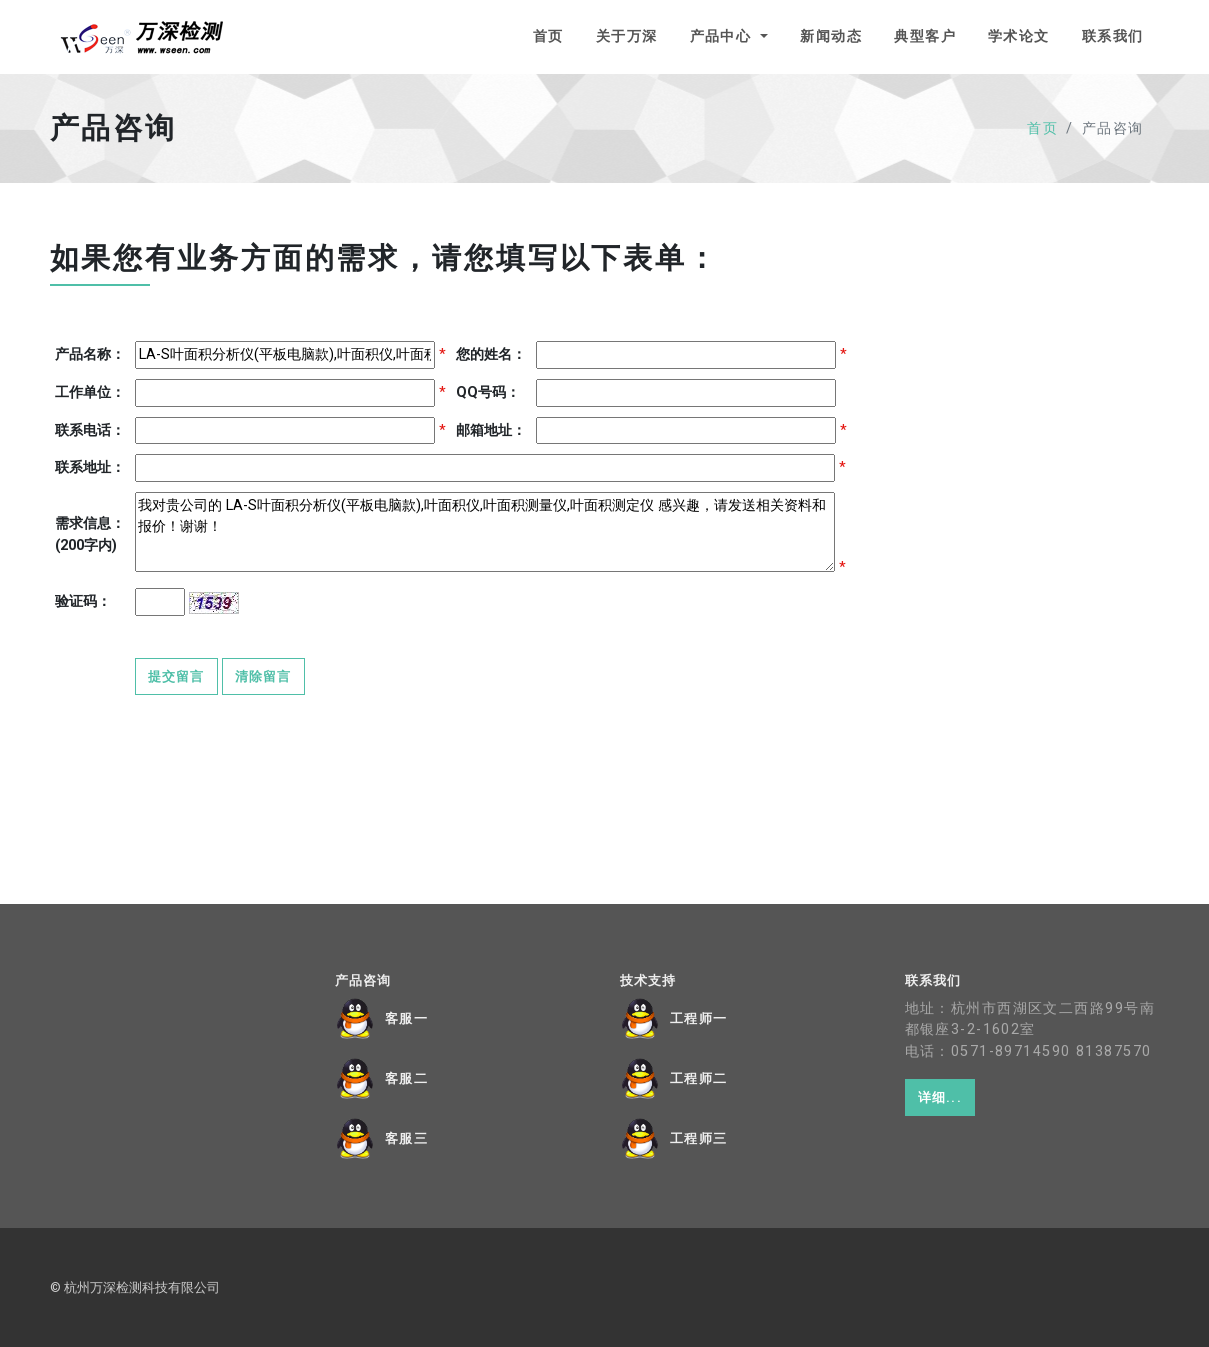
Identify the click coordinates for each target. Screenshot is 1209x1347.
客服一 (407, 1019)
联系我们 (1113, 36)
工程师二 (699, 1079)
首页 (548, 36)
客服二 (407, 1079)
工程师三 (699, 1139)
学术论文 (1019, 36)
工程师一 (699, 1019)
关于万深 (627, 36)
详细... (940, 1097)
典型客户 (925, 36)
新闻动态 (831, 36)
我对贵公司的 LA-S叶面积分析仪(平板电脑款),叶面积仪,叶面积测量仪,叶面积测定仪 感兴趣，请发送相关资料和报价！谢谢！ (485, 532)
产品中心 (723, 36)
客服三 (407, 1139)
